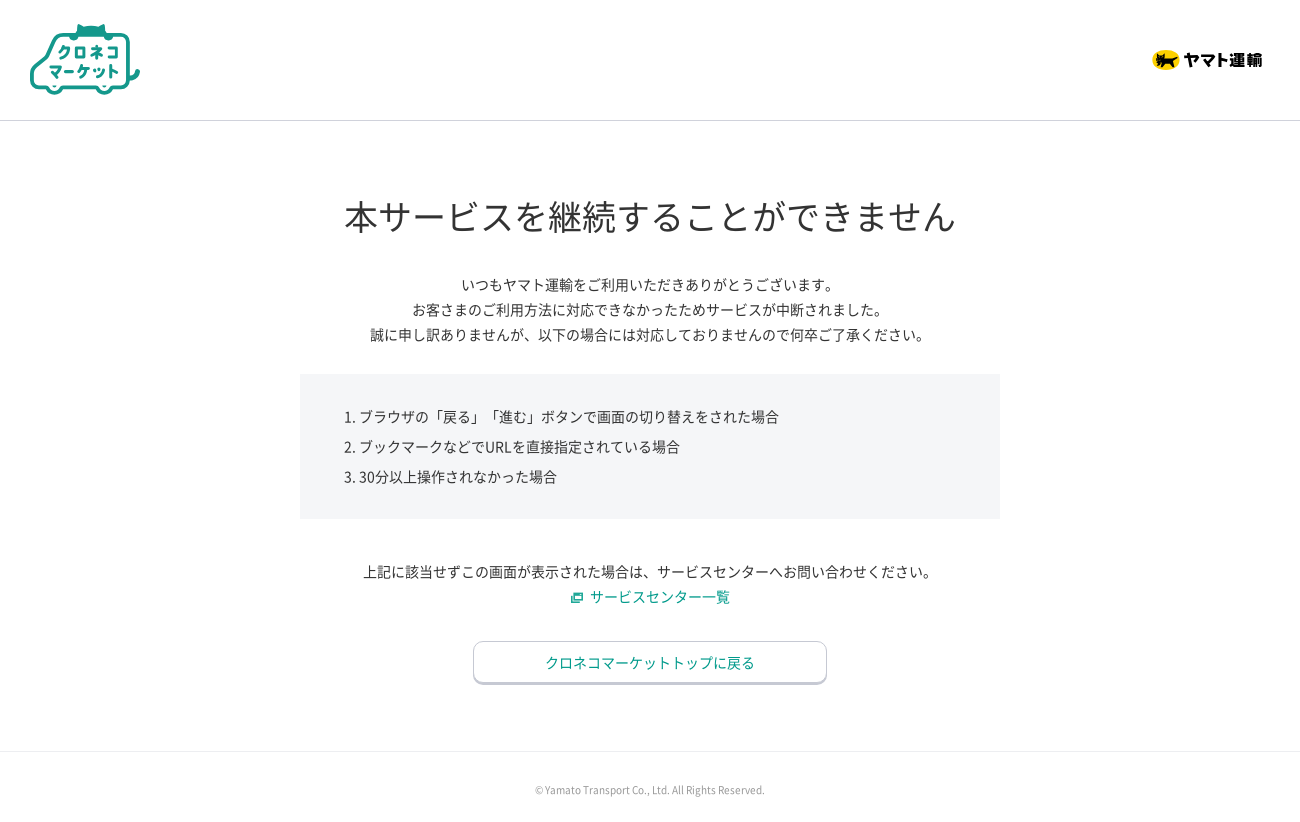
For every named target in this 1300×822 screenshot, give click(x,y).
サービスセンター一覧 (660, 596)
